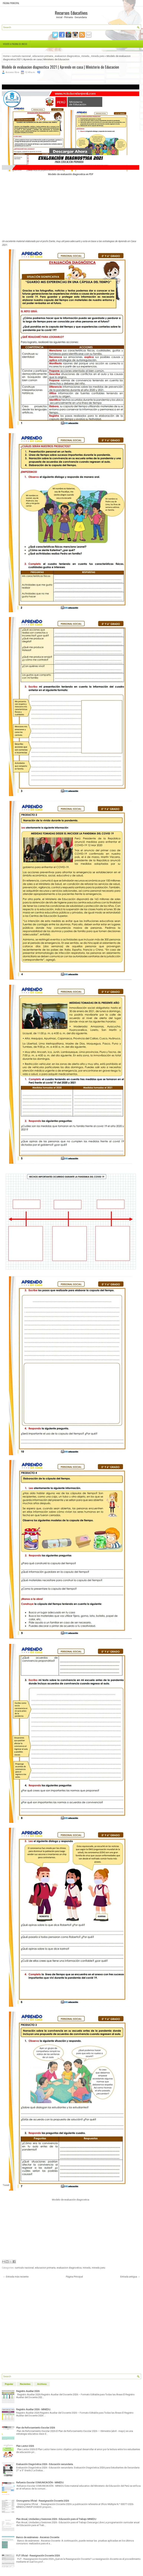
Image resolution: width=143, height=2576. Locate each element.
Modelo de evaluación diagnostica (70, 2199)
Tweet (6, 2185)
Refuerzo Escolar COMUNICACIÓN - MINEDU (40, 2482)
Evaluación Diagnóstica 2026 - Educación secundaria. (44, 2464)
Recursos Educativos (71, 12)
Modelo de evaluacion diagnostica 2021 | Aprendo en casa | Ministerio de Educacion (60, 67)
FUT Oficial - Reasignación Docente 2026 (38, 2555)
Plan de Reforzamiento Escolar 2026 (35, 2427)
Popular (9, 2384)
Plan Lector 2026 (25, 2446)
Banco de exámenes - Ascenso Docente (37, 2537)
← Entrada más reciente (15, 2276)
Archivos (42, 2384)
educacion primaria (42, 56)
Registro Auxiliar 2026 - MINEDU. (33, 2409)
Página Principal (11, 3)
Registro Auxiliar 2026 (27, 2391)
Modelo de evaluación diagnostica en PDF (70, 174)
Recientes (25, 2384)
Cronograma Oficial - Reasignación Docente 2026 (42, 2500)
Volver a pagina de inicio (15, 43)
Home (6, 56)
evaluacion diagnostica (67, 56)
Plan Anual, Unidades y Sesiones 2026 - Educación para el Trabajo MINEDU (56, 2519)
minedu (85, 56)
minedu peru (97, 56)
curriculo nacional (21, 56)
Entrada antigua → (130, 2276)
